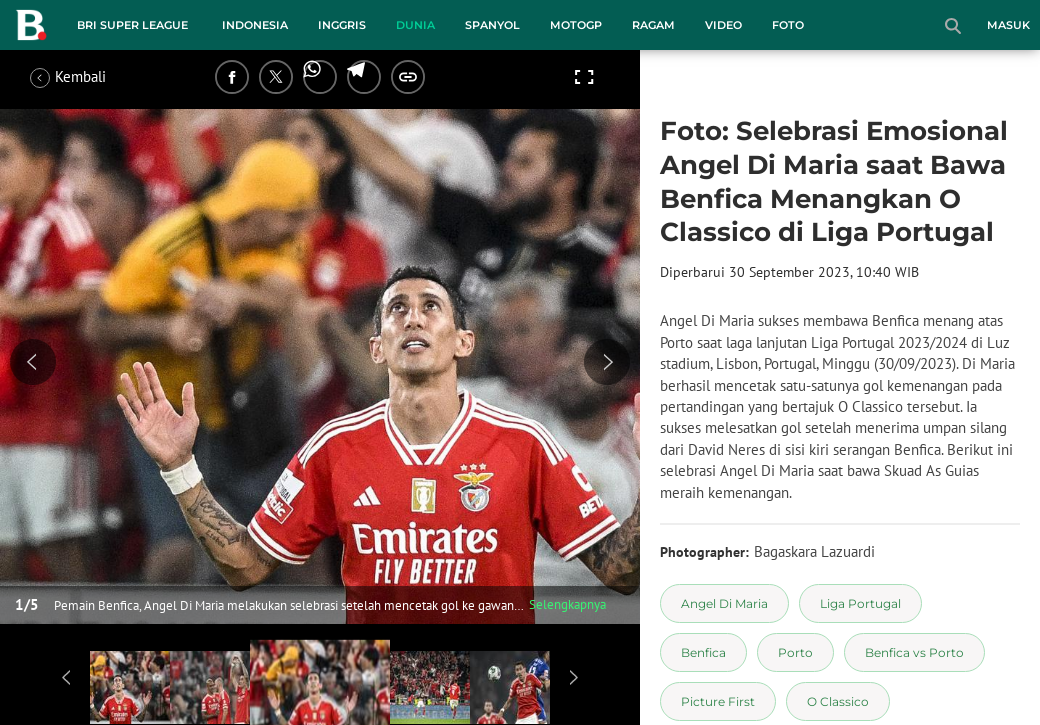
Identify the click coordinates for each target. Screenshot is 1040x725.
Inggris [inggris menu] (342, 25)
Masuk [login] (1008, 25)
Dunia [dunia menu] (415, 25)
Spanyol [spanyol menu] (492, 25)
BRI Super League (132, 25)
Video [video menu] (723, 25)
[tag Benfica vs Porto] (914, 652)
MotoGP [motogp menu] (576, 25)
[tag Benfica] (703, 652)
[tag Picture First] (718, 701)
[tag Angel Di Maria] (724, 603)
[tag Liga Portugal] (860, 603)
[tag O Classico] (838, 701)
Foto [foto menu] (788, 25)
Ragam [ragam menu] (653, 25)
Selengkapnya (567, 604)
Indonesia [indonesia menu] (255, 25)
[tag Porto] (795, 652)
